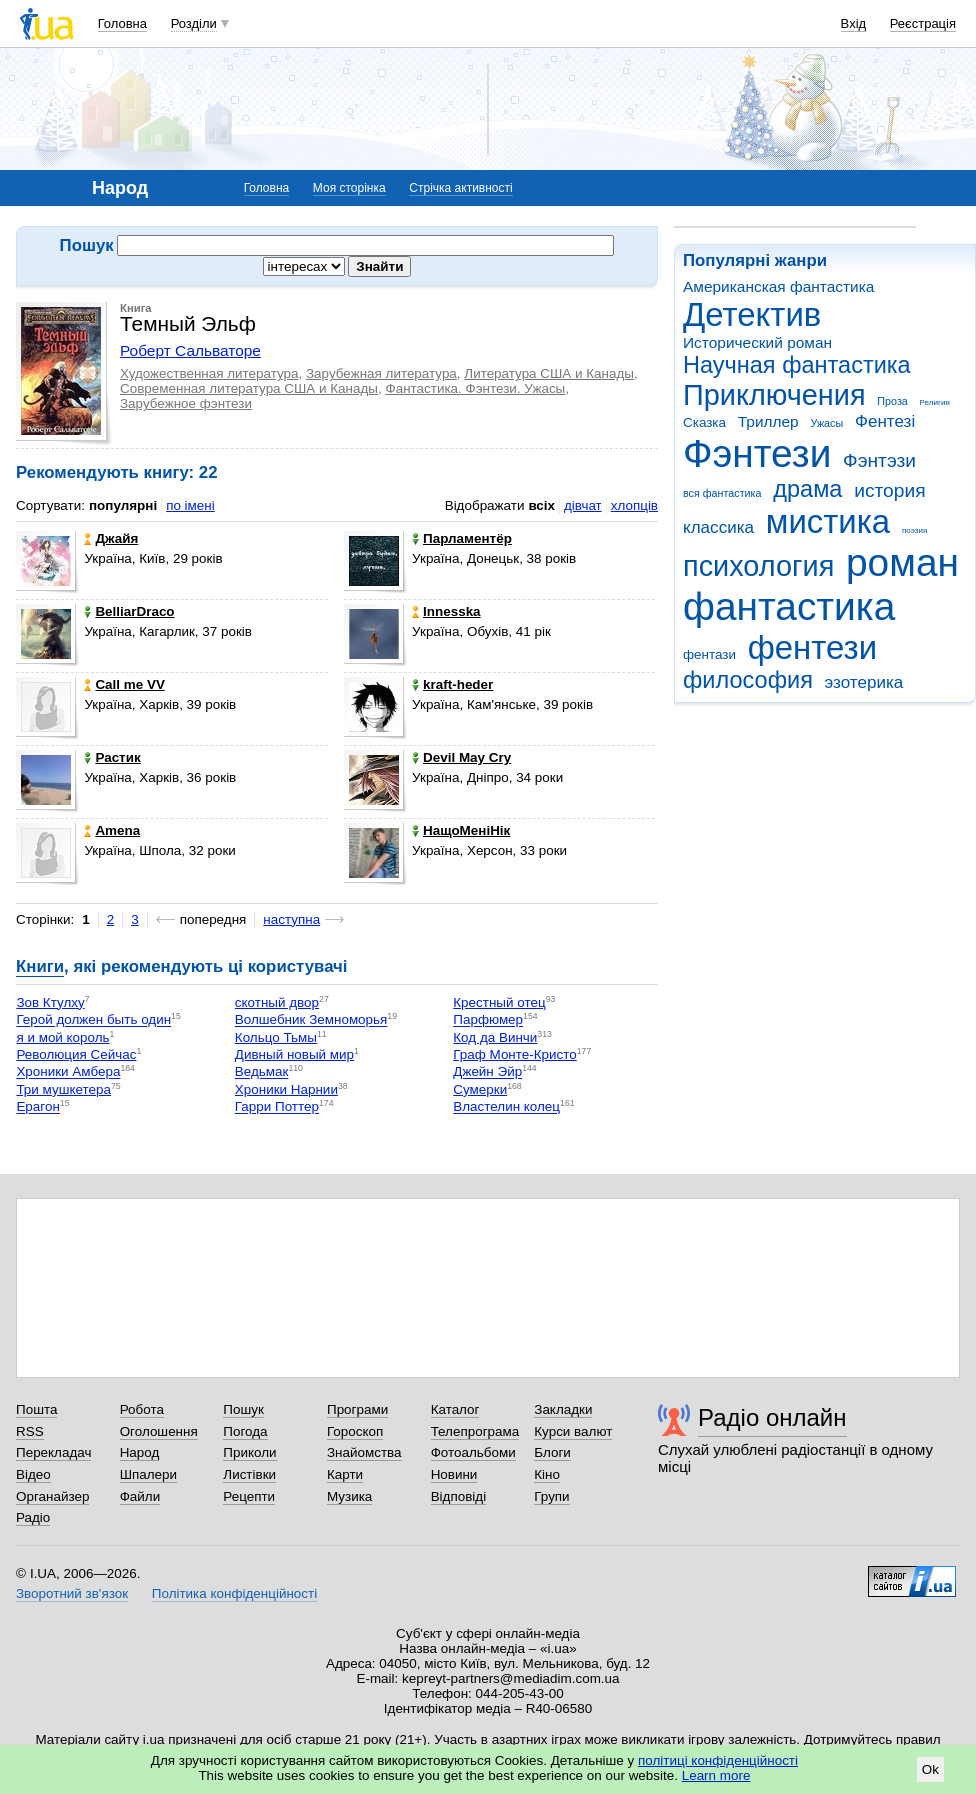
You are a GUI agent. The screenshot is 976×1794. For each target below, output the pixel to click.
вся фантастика (722, 493)
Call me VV (124, 684)
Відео (33, 1474)
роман (902, 562)
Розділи (194, 23)
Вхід (854, 23)
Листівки (249, 1474)
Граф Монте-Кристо (514, 1054)
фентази (709, 654)
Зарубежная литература (381, 373)
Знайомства (364, 1452)
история (889, 490)
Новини (454, 1474)
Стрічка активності (460, 188)
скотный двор (277, 1002)
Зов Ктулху (50, 1002)
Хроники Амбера (68, 1072)
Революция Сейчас (76, 1054)
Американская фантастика (778, 286)
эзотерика (864, 682)
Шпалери (148, 1474)
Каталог (455, 1409)
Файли (140, 1496)
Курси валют (573, 1431)
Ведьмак (262, 1072)
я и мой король (62, 1037)
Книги (40, 966)
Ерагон (37, 1107)
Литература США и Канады (549, 373)
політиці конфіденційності (718, 1760)
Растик (112, 757)
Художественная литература (209, 373)
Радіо (33, 1517)
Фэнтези (757, 453)
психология (758, 566)
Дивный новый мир (294, 1054)
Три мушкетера (63, 1089)
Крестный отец (499, 1002)
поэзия (914, 530)
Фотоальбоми (473, 1452)
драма (807, 489)
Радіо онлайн (772, 1417)
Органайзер (52, 1496)
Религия (935, 402)
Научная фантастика (797, 365)
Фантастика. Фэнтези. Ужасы (475, 388)
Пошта (36, 1409)
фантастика (789, 606)
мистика (828, 521)
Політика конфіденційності (234, 1593)
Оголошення (159, 1431)
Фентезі (885, 421)
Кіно (547, 1474)
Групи (551, 1496)
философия (748, 680)
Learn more (716, 1775)
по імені (190, 505)
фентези (812, 647)
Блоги (552, 1452)
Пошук (243, 1409)
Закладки (563, 1409)
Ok (930, 1769)
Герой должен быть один (93, 1020)
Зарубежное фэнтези (186, 403)
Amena (112, 830)
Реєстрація (923, 23)
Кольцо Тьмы (276, 1037)
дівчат (583, 505)
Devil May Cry (461, 757)
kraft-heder (452, 684)
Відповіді (459, 1496)
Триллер (768, 421)
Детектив (752, 314)
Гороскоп (355, 1431)
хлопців (634, 505)
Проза (892, 401)
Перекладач (53, 1452)
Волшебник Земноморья (311, 1020)
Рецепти (249, 1496)
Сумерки (480, 1089)
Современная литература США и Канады (249, 388)
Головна (122, 23)
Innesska (446, 611)
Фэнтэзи (879, 460)
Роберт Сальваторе (190, 350)
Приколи (249, 1452)
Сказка (704, 422)
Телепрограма (475, 1431)
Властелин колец (506, 1107)
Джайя (111, 538)
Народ (140, 1452)
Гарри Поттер (277, 1107)
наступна (291, 919)
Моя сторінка (349, 188)
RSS (30, 1431)
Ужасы (826, 423)
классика (718, 527)
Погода (245, 1431)
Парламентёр (462, 538)
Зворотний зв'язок (72, 1593)
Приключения (774, 395)
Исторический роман (757, 342)
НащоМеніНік (461, 830)
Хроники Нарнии (286, 1089)
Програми (357, 1409)
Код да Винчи (495, 1037)
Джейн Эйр (487, 1072)
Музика (349, 1496)
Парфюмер (488, 1020)
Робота (142, 1409)
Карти (345, 1474)
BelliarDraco (129, 611)
